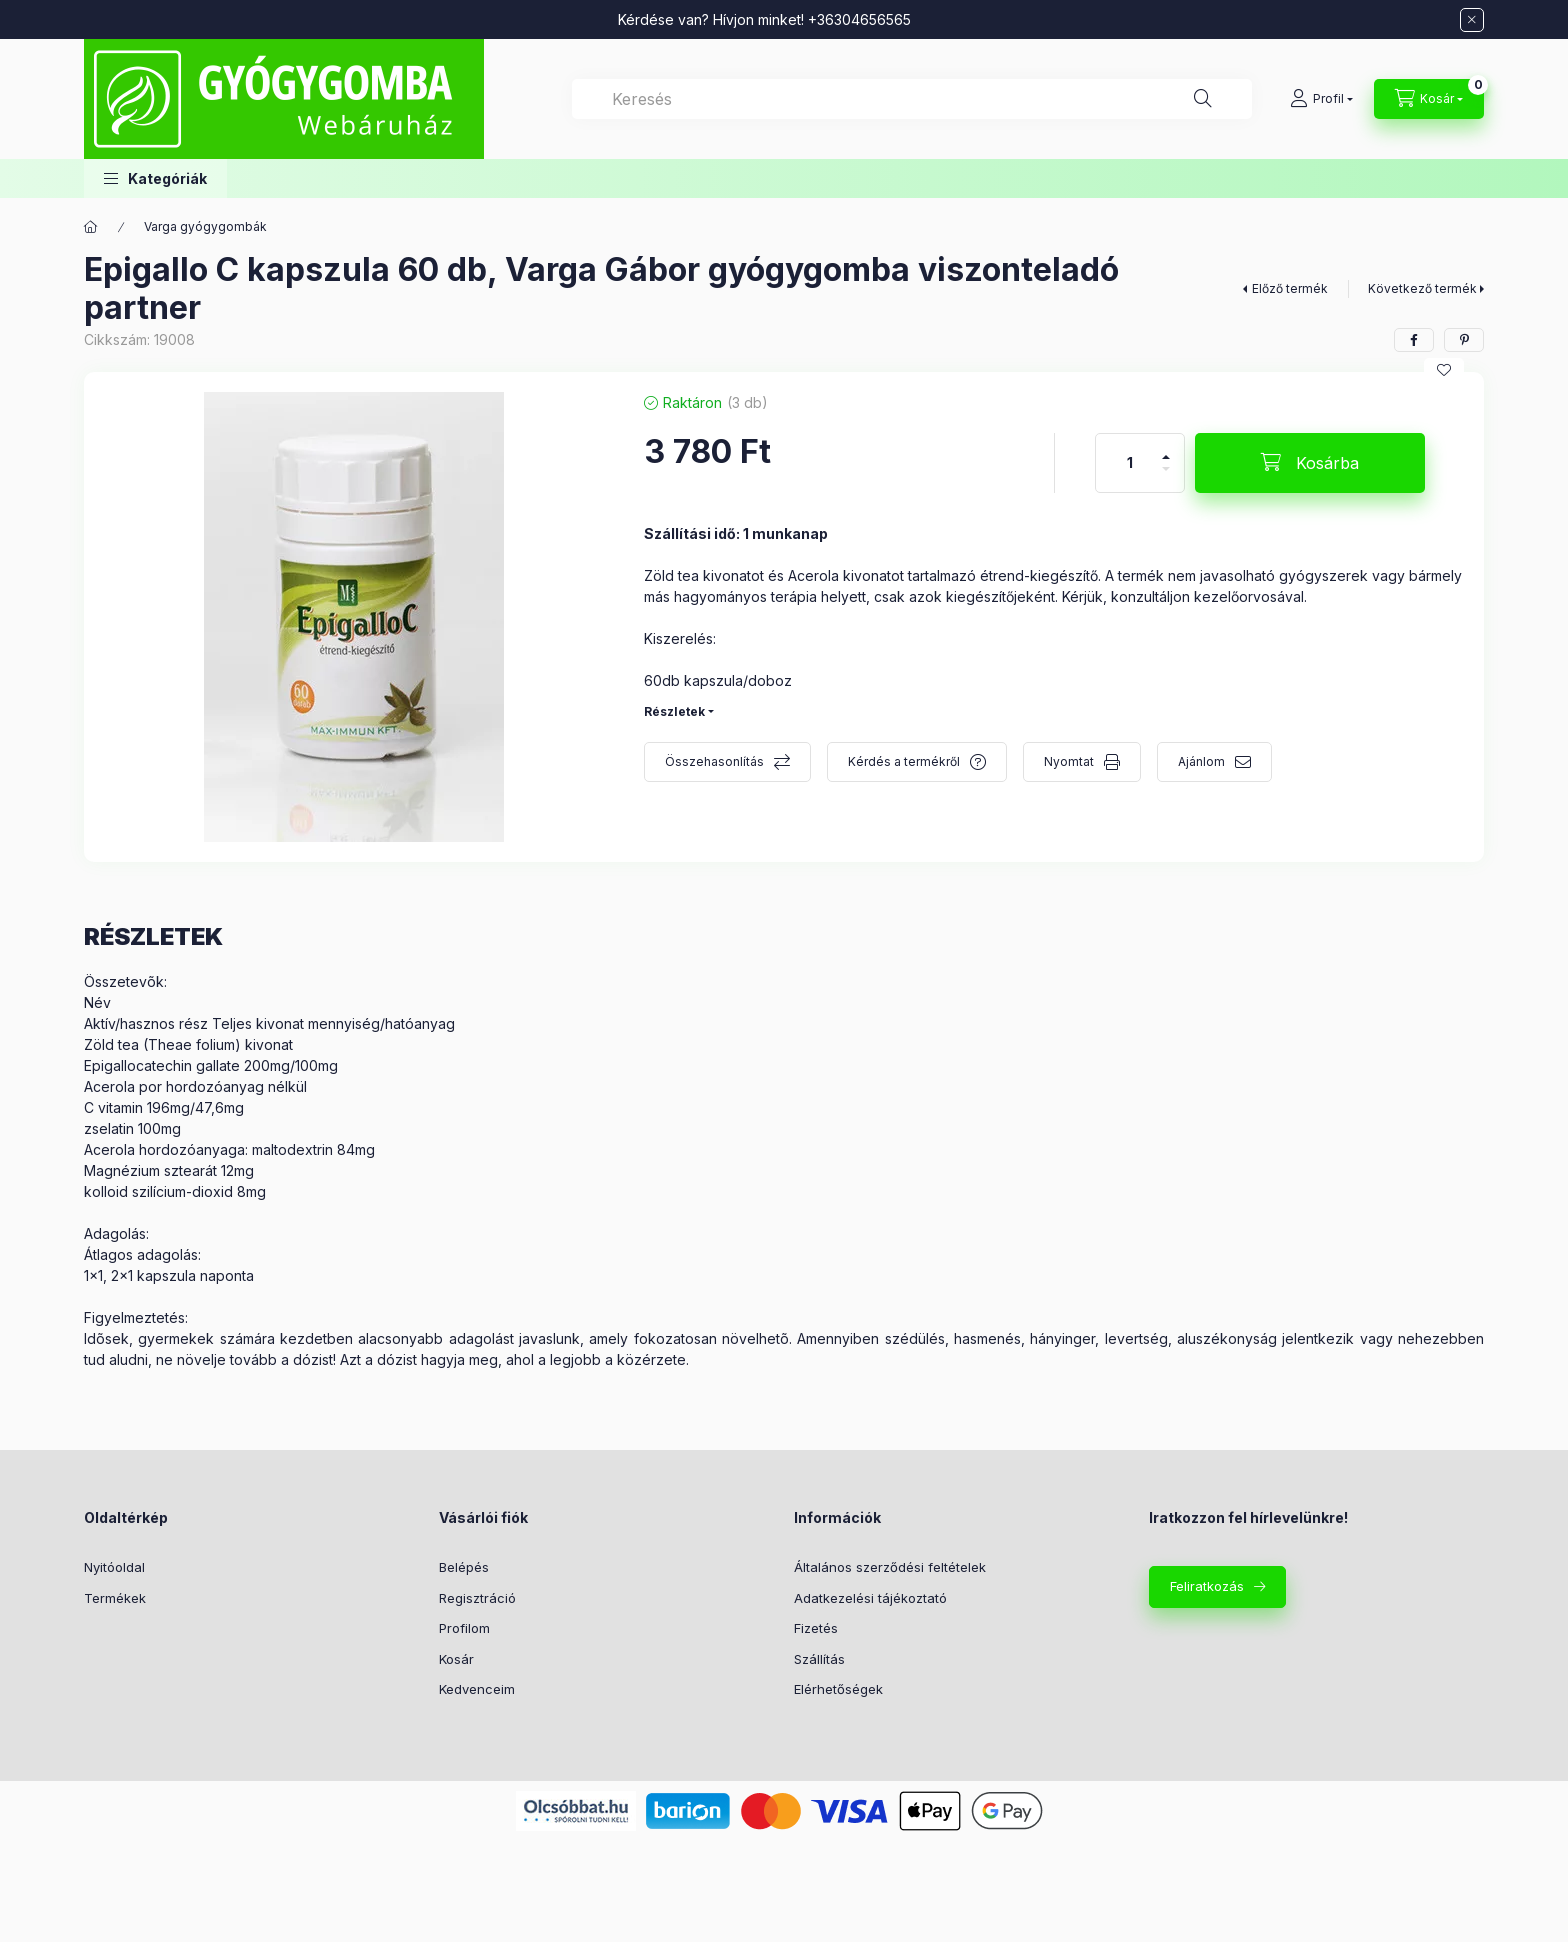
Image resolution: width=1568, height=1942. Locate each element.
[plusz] (1166, 448)
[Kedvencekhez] (1444, 370)
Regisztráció (477, 1598)
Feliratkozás (1207, 1586)
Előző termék (1290, 288)
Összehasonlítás (714, 761)
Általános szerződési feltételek (890, 1567)
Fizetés (816, 1628)
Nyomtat (1069, 761)
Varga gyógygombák (205, 226)
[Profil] (1321, 99)
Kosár (456, 1659)
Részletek (674, 711)
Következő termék (1422, 288)
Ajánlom (1201, 761)
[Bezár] (1472, 20)
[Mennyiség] (1130, 463)
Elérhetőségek (838, 1689)
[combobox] (912, 99)
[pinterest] (1464, 340)
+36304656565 (859, 19)
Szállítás (819, 1659)
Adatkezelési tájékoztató (870, 1598)
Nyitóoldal (114, 1567)
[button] (155, 178)
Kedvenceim (477, 1689)
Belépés (464, 1567)
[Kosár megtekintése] (1429, 99)
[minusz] (1166, 477)
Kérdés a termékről (904, 761)
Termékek (115, 1598)
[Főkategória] (91, 227)
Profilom (464, 1628)
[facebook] (1414, 340)
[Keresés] (1203, 99)
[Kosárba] (1310, 463)
